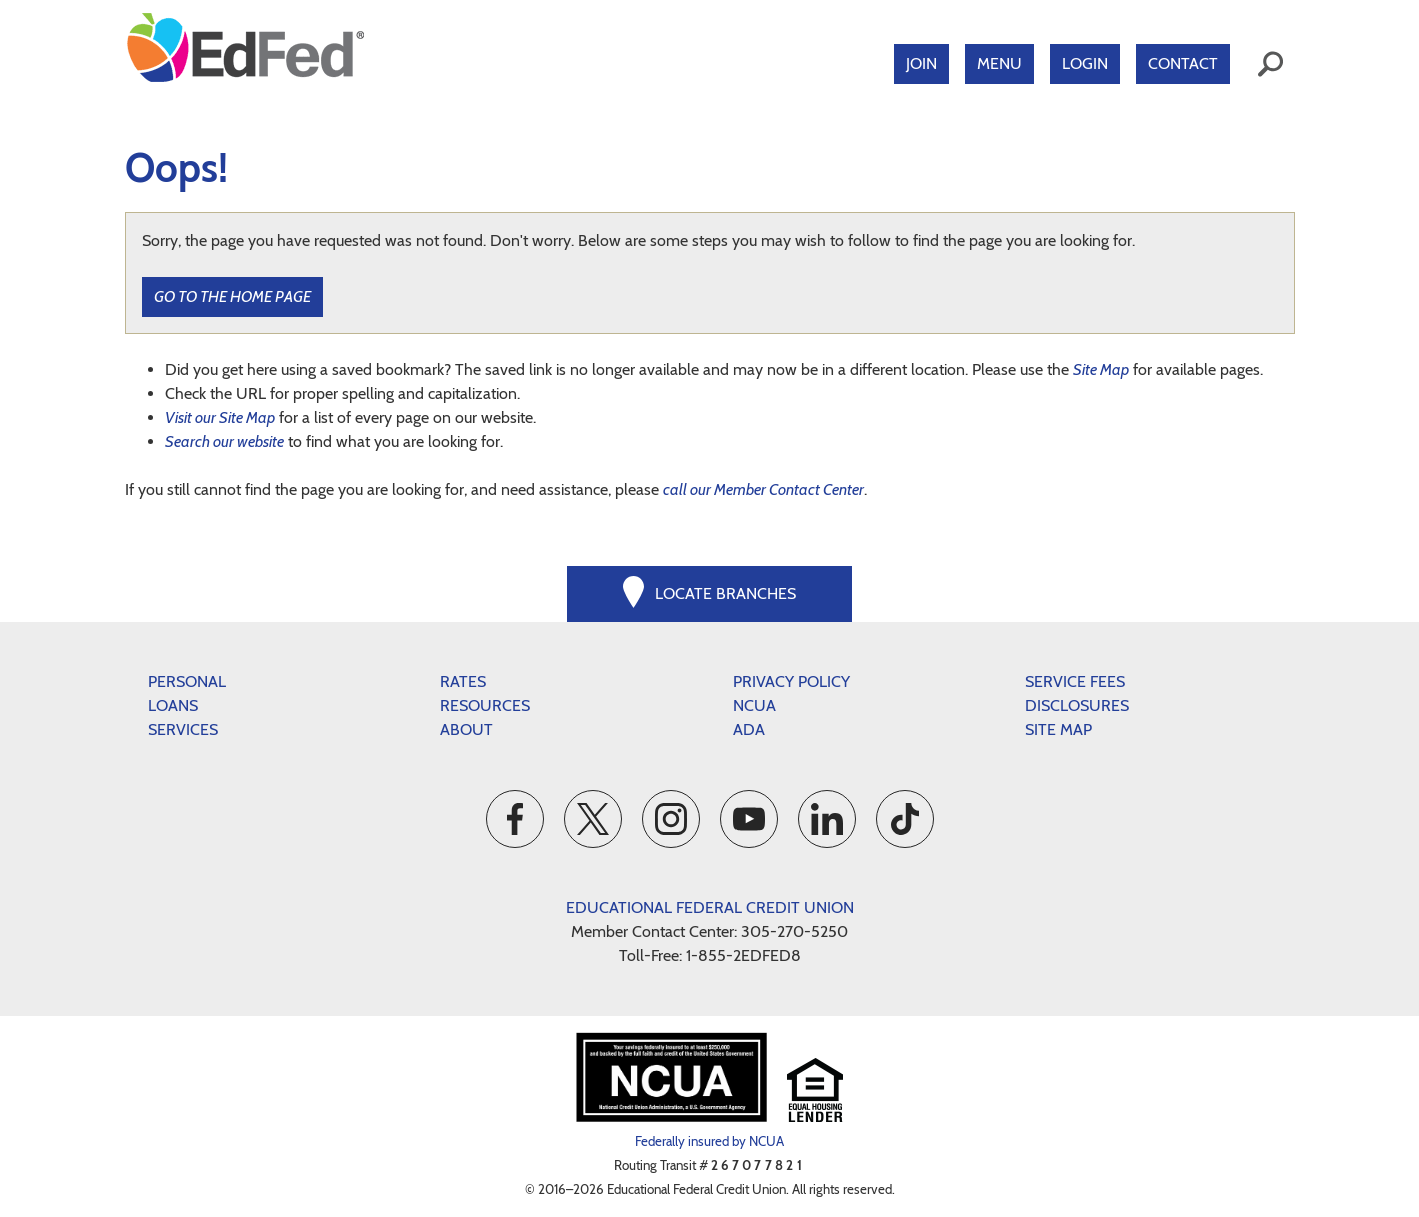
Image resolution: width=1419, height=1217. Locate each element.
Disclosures (1077, 705)
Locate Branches (725, 593)
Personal (187, 681)
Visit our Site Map (220, 417)
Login (1085, 63)
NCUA (754, 705)
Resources (485, 705)
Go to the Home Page (232, 296)
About (466, 729)
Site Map (1101, 369)
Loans (173, 705)
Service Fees (1075, 681)
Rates (463, 681)
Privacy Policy (791, 681)
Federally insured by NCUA (709, 1141)
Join (921, 63)
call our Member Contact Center (763, 489)
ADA (749, 729)
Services (183, 729)
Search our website (224, 441)
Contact (1183, 63)
